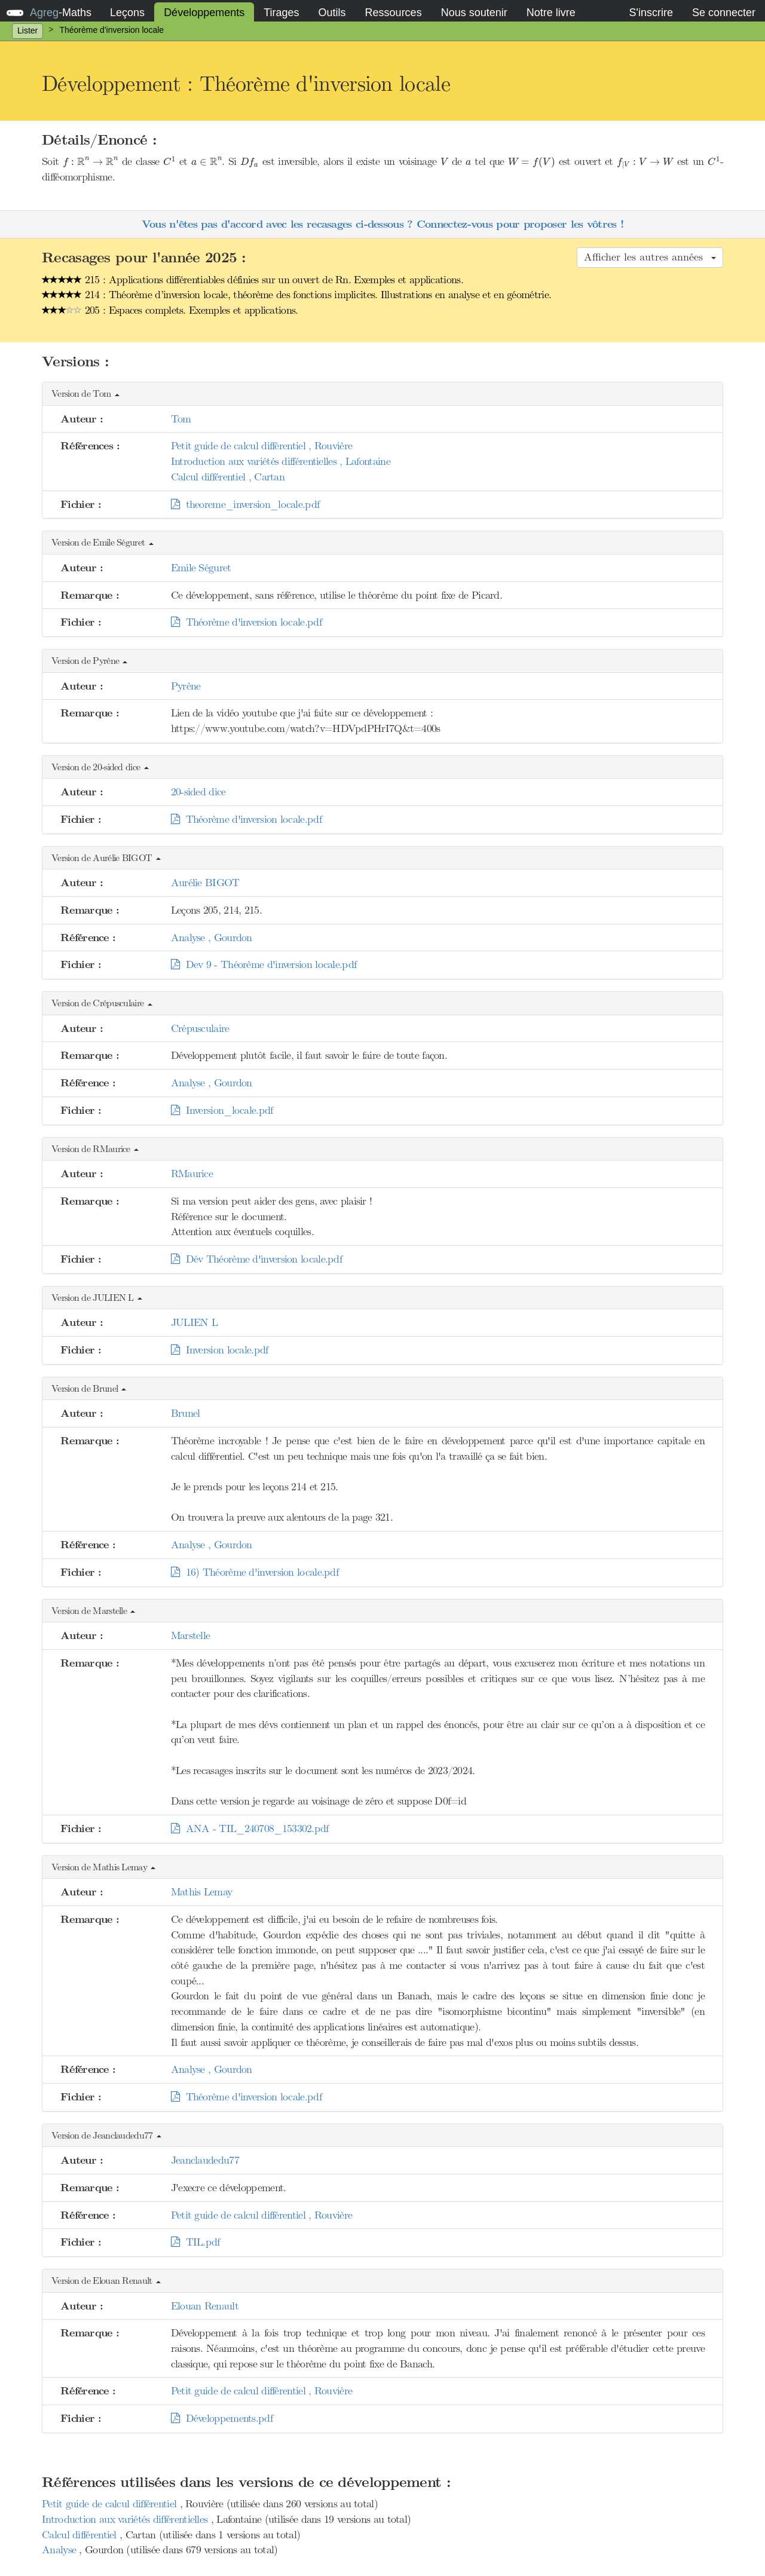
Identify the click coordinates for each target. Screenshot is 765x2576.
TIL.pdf (195, 2242)
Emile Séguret (201, 567)
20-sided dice (198, 791)
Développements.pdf (222, 2418)
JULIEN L (194, 1322)
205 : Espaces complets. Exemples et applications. (170, 310)
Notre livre (551, 13)
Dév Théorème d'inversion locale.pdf (256, 1259)
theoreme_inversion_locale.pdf (245, 504)
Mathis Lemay (201, 1891)
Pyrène (186, 686)
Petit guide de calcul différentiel (111, 2503)
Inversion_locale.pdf (222, 1110)
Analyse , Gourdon (211, 937)
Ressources (393, 13)
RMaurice (192, 1173)
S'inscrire (650, 13)
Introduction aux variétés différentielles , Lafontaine (280, 461)
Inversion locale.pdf (219, 1349)
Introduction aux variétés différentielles (126, 2519)
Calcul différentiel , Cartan (227, 476)
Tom (181, 418)
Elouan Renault (204, 2305)
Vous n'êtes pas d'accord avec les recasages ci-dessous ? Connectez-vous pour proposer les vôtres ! (382, 224)
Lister (27, 30)
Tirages (281, 13)
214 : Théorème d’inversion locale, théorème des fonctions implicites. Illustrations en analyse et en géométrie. (296, 294)
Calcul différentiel (81, 2534)
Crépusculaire (200, 1028)
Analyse (60, 2549)
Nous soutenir (474, 13)
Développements (204, 13)
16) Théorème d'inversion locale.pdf (254, 1572)
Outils (332, 13)
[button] (382, 394)
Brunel (185, 1413)
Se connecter (723, 13)
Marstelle (190, 1635)
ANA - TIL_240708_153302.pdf (250, 1828)
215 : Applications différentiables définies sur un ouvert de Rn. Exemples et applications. (252, 279)
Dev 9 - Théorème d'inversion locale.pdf (264, 964)
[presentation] (90, 162)
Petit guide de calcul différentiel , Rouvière (262, 445)
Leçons (127, 13)
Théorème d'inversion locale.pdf (246, 622)
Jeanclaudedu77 (205, 2160)
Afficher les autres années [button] (650, 257)
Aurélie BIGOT (205, 882)
